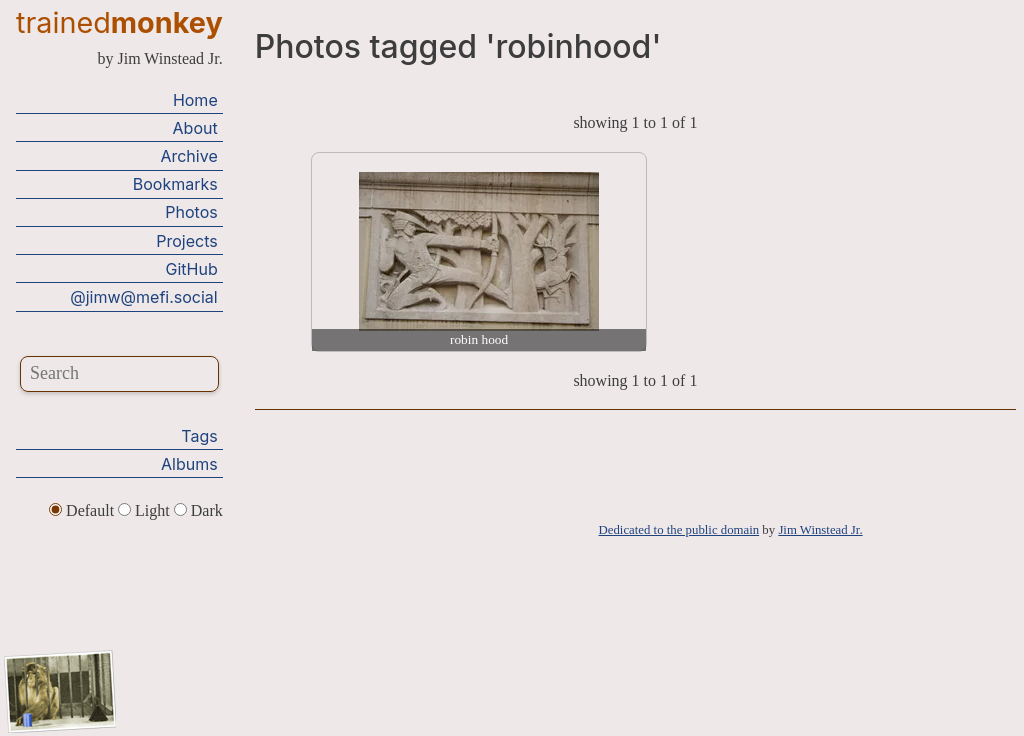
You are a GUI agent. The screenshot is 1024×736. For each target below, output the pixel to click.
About (195, 128)
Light (146, 510)
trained (119, 22)
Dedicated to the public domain (679, 530)
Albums (189, 464)
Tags (199, 436)
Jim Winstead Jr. (820, 530)
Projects (186, 241)
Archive (188, 156)
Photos (191, 212)
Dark (198, 510)
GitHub (192, 269)
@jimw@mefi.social (143, 297)
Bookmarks (175, 184)
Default (83, 510)
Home (195, 100)
